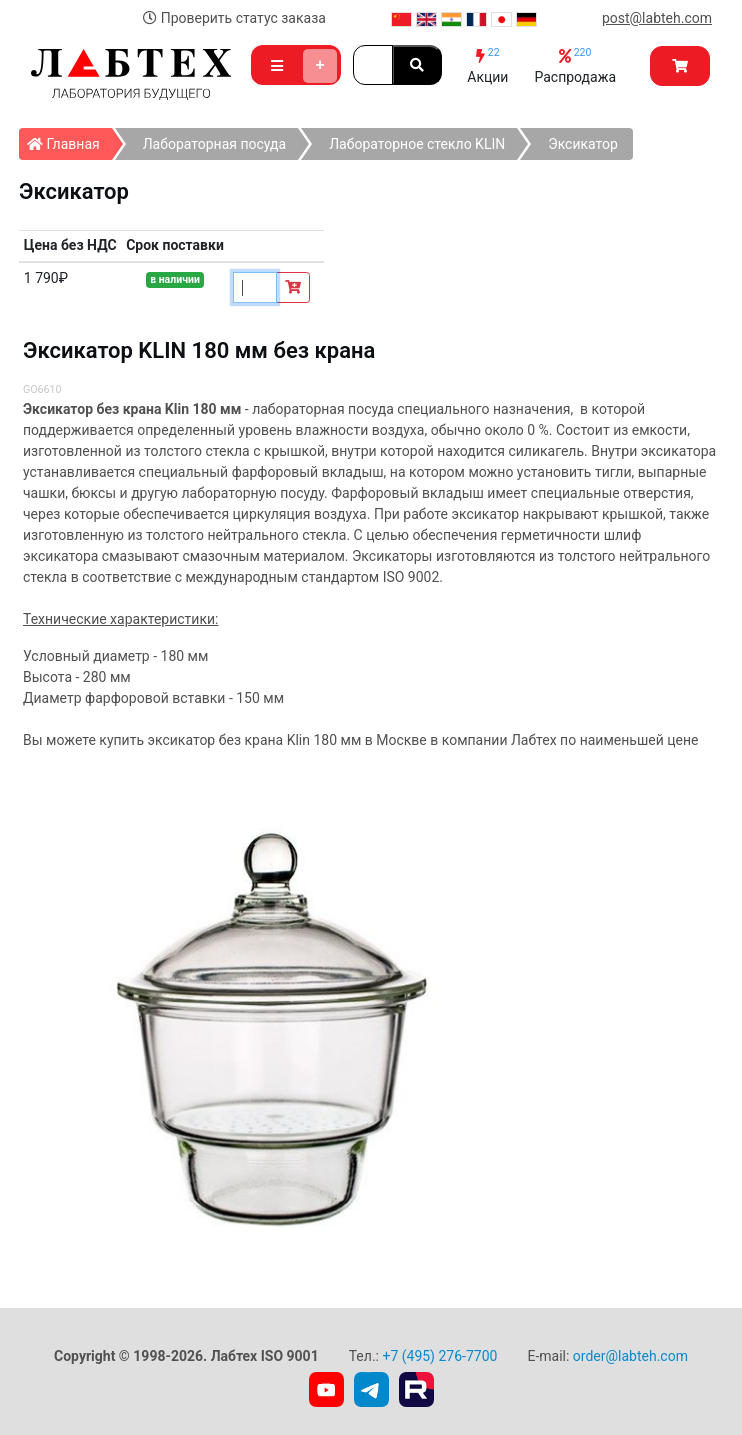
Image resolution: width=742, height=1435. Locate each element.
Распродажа (575, 65)
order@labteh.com (630, 1356)
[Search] (373, 65)
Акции (487, 65)
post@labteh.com (657, 18)
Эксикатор (583, 144)
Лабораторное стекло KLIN (417, 144)
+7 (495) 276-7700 (439, 1356)
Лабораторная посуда (214, 144)
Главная (69, 140)
